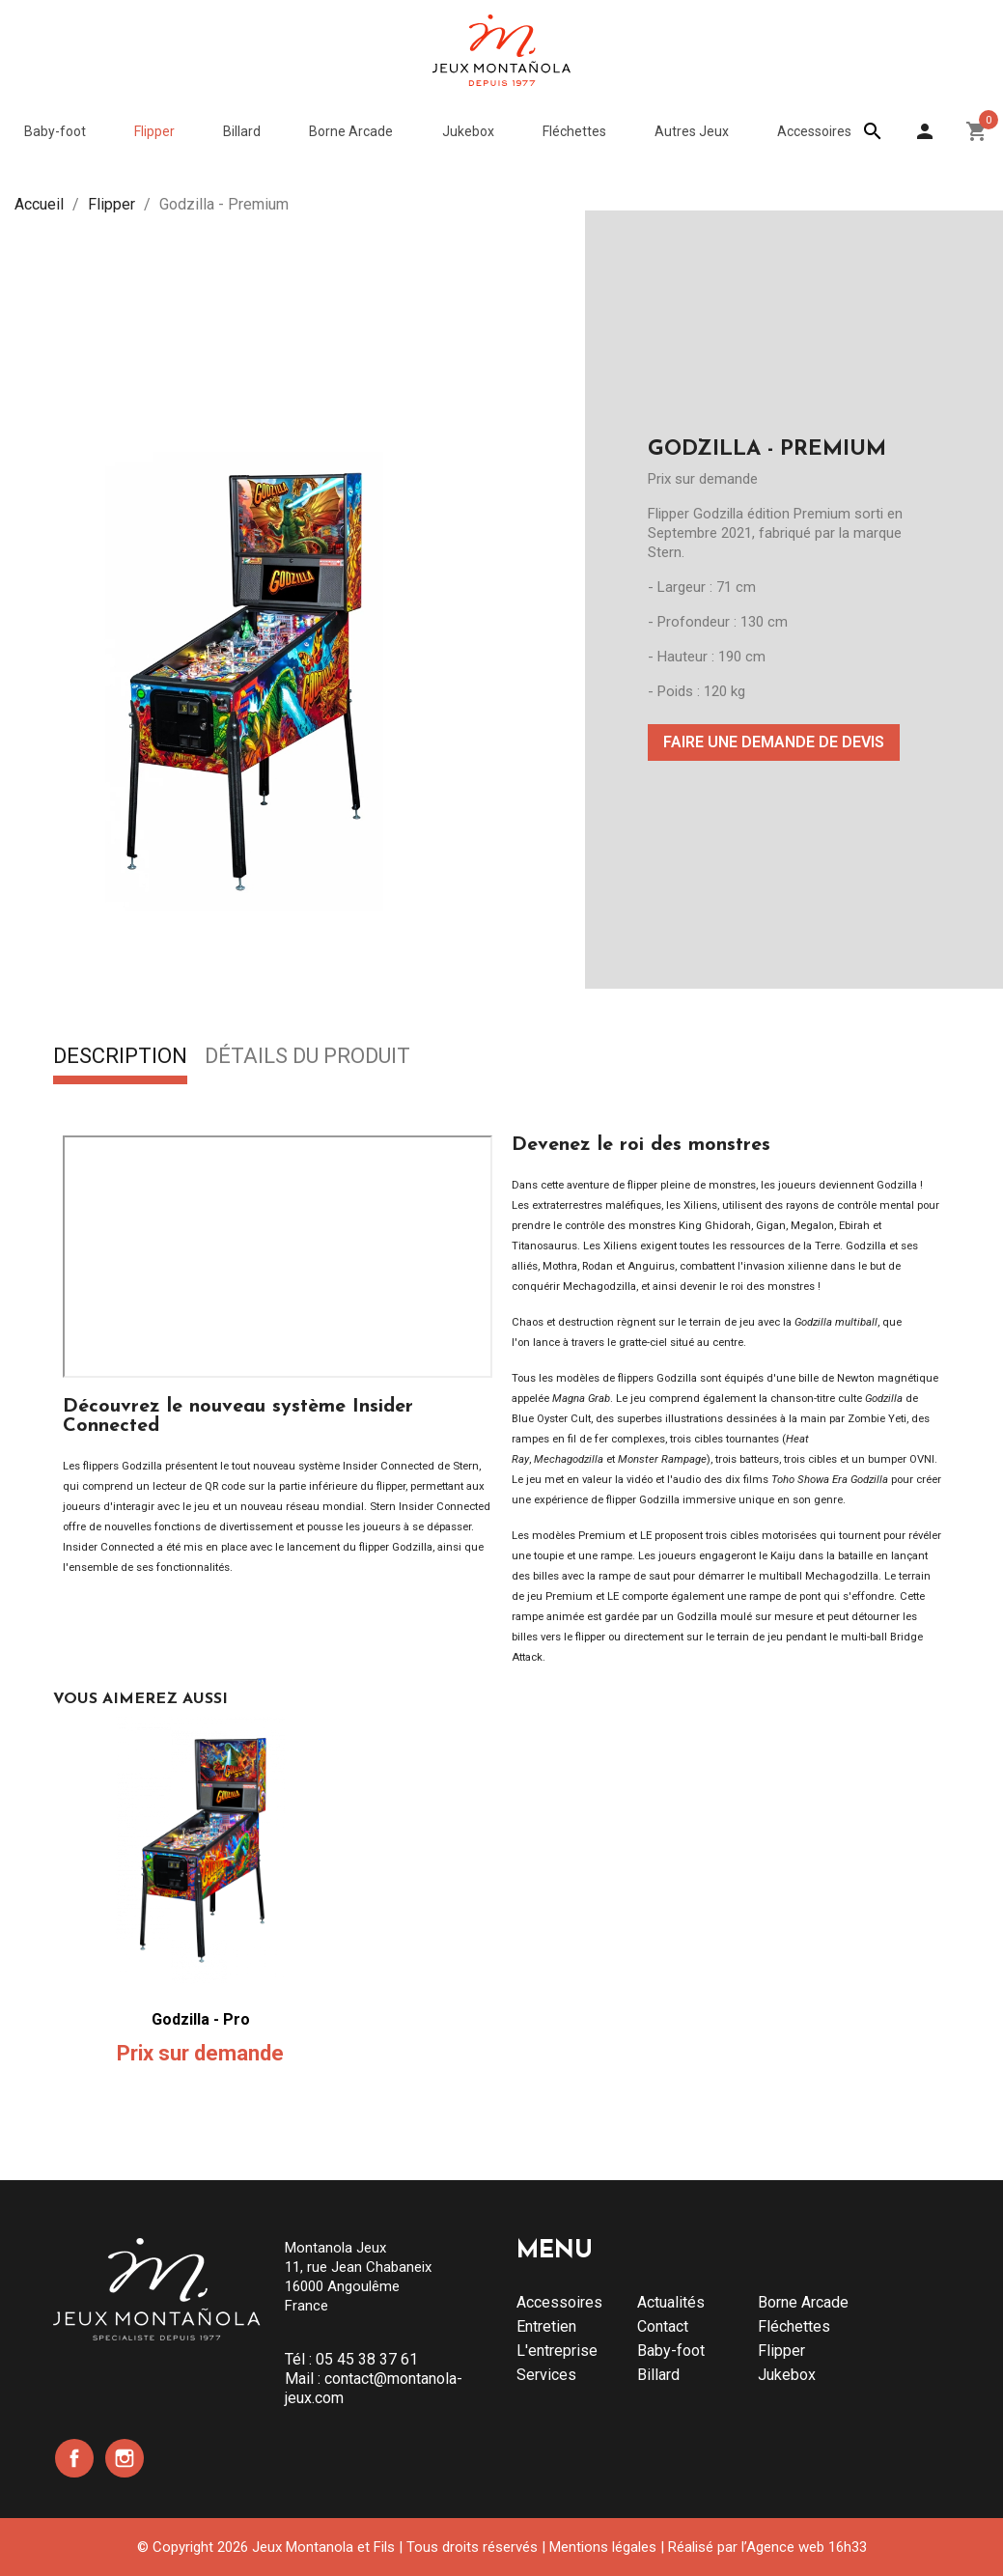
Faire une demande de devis (773, 742)
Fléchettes (794, 2326)
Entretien (546, 2326)
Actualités (671, 2302)
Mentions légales (602, 2547)
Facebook (74, 2458)
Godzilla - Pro (201, 2019)
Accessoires (559, 2302)
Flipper (781, 2350)
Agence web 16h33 (806, 2547)
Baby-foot (671, 2350)
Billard (658, 2375)
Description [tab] (120, 1057)
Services (546, 2375)
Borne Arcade (803, 2302)
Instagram (124, 2458)
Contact (662, 2326)
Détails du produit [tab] (307, 1057)
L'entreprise (557, 2350)
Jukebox (787, 2375)
